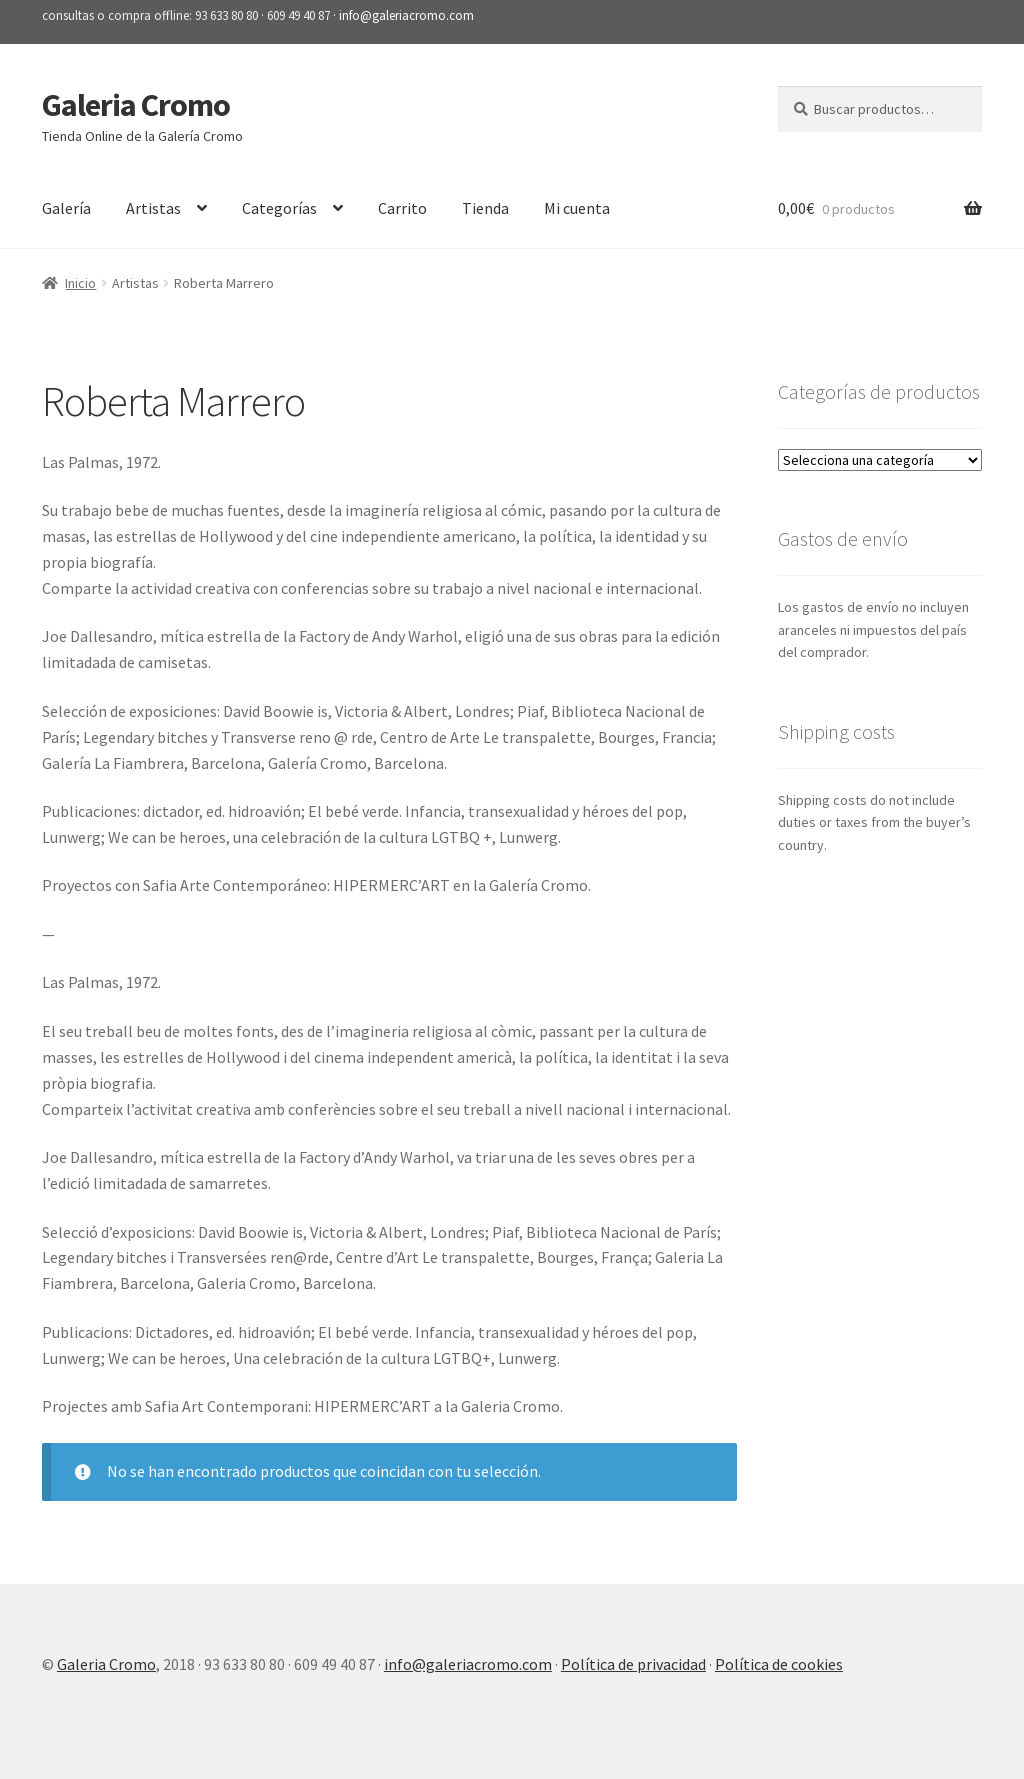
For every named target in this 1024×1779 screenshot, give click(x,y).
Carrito (402, 208)
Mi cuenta (577, 208)
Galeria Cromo (136, 105)
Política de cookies (779, 1664)
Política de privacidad (633, 1664)
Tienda (485, 208)
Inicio (80, 283)
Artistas (153, 208)
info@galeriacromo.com (406, 15)
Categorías (279, 208)
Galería (66, 208)
